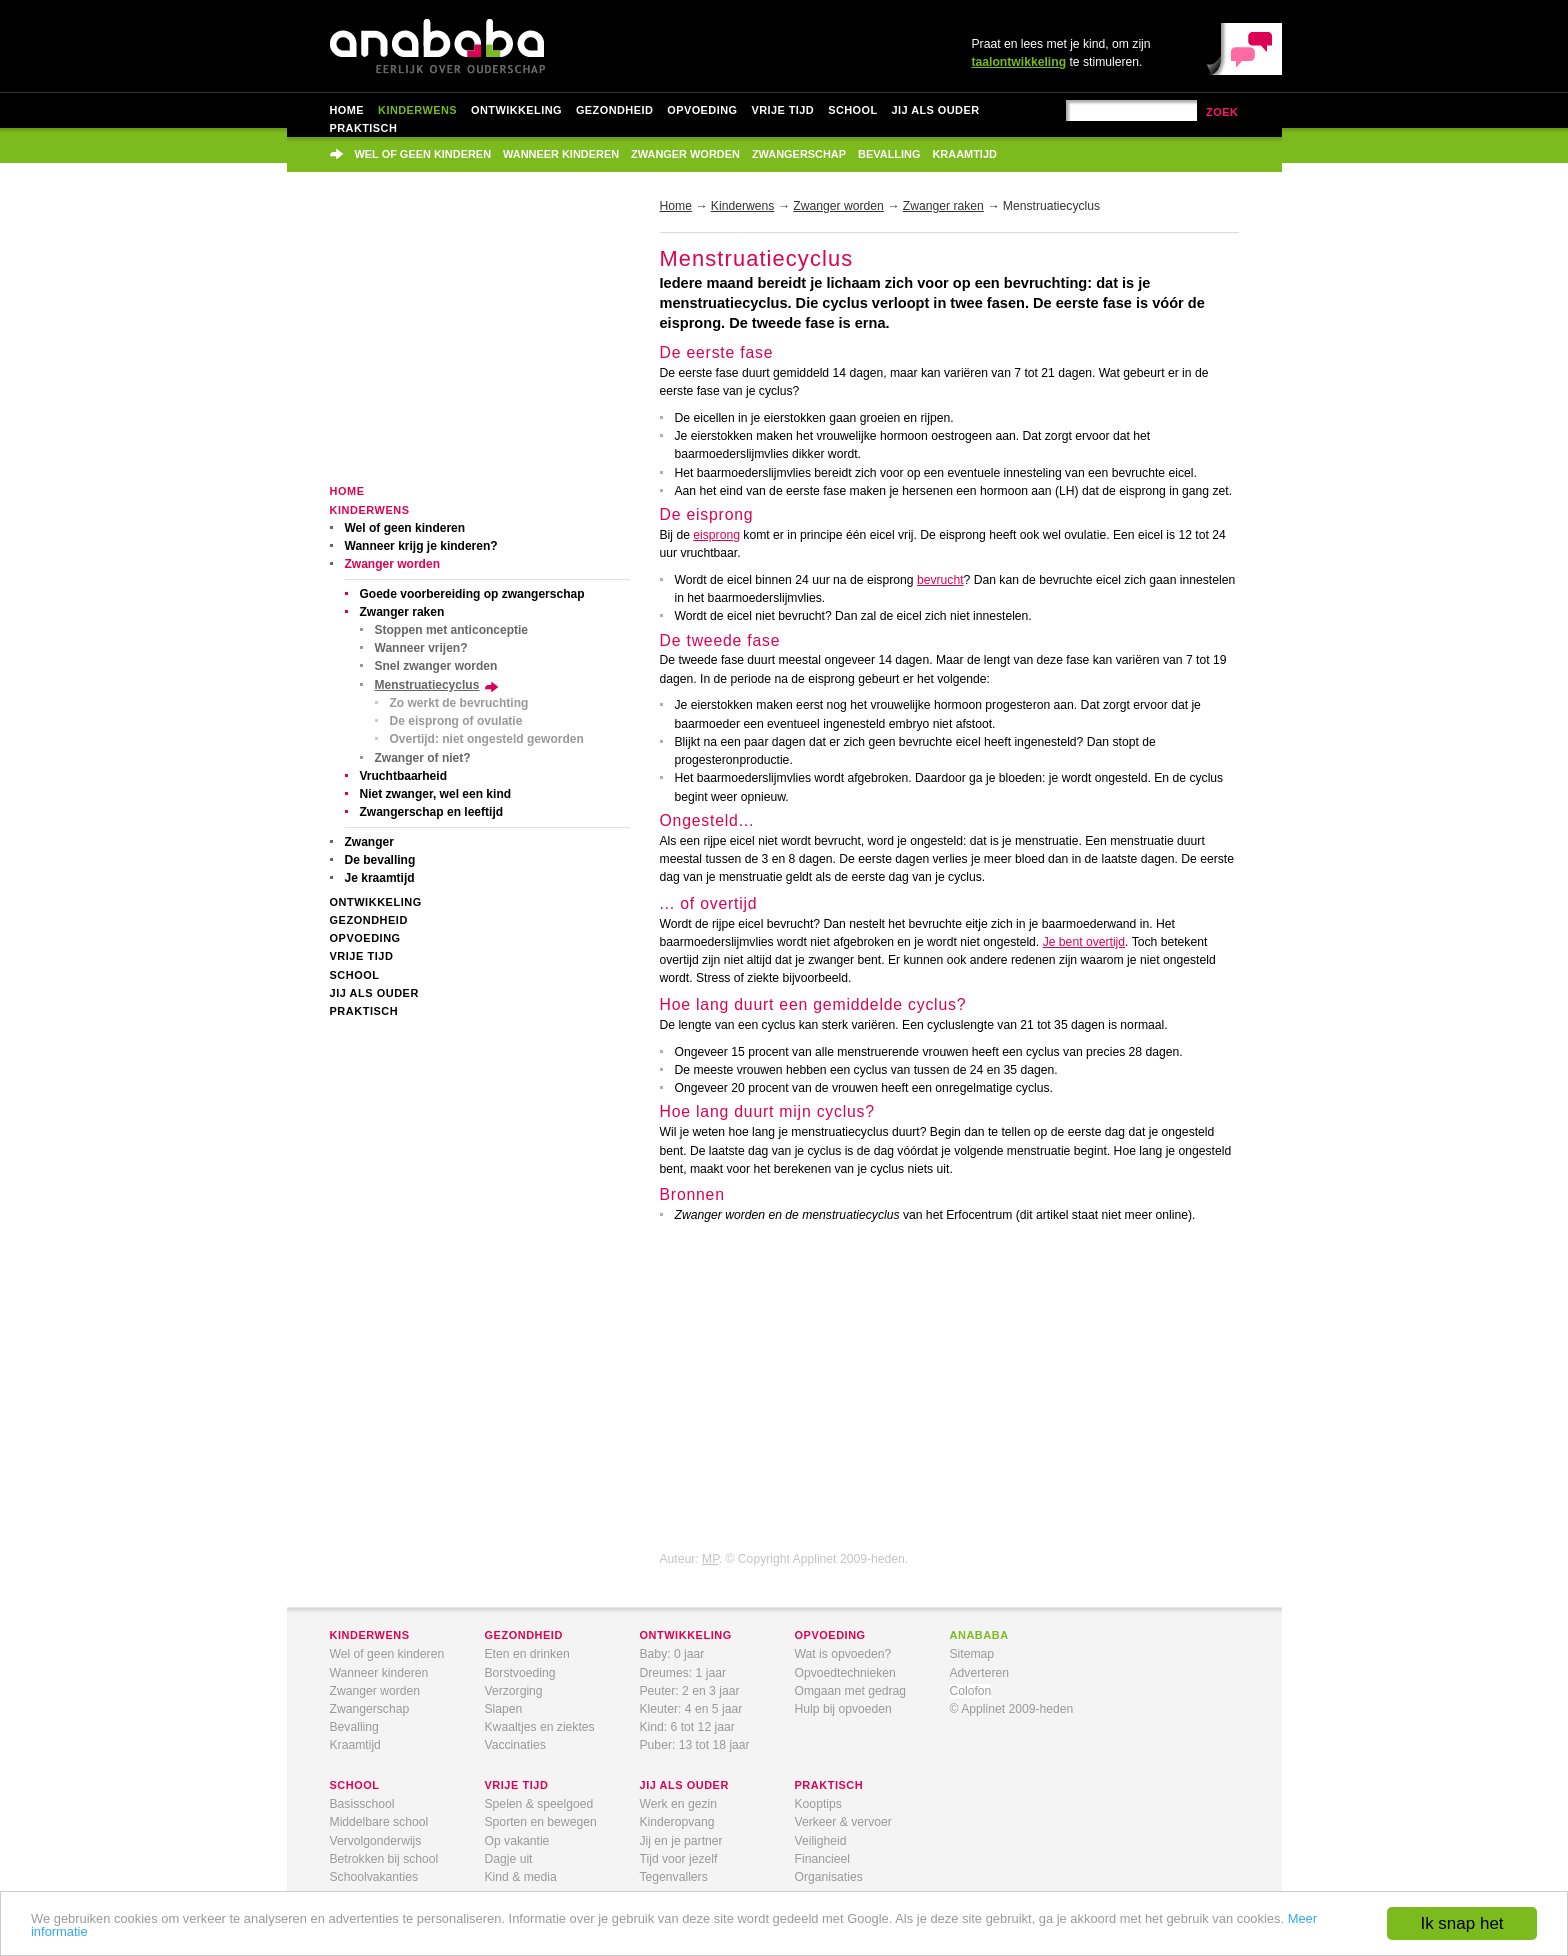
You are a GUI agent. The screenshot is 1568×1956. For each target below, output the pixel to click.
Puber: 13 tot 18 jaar (695, 1745)
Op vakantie (517, 1841)
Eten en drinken (527, 1654)
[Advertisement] (480, 342)
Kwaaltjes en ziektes (540, 1727)
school (355, 1785)
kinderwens (370, 1635)
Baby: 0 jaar (672, 1654)
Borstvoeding (520, 1673)
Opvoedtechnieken (845, 1673)
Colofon (971, 1691)
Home (347, 110)
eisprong (716, 535)
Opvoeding (702, 110)
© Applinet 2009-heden (1012, 1709)
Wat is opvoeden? (843, 1654)
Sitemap (972, 1654)
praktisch (829, 1785)
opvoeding (830, 1635)
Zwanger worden (685, 154)
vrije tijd (517, 1785)
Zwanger (369, 842)
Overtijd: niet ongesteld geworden (487, 739)
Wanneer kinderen (561, 154)
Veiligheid (821, 1841)
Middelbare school (379, 1822)
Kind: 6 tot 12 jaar (687, 1727)
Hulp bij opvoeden (843, 1709)
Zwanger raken (402, 612)
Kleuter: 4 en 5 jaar (691, 1709)
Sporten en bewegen (541, 1822)
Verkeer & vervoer (843, 1822)
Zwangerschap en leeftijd (432, 812)
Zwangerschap (799, 154)
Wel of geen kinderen (423, 154)
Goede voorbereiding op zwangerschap (472, 594)
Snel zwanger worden (436, 666)
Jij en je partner (681, 1841)
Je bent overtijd (1084, 942)
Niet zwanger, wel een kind (436, 794)
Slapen (504, 1709)
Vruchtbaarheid (403, 776)
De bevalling (380, 860)
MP (710, 1559)
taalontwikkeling (1019, 62)
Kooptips (818, 1804)
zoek (1222, 112)
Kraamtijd (964, 154)
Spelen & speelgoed (539, 1804)
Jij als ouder (936, 110)
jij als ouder (684, 1785)
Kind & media (521, 1877)
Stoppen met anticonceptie (452, 630)
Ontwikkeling (516, 110)
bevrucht (940, 580)
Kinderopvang (677, 1822)
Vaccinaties (515, 1745)
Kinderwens (417, 110)
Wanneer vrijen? (421, 648)
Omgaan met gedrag (851, 1691)
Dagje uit (509, 1859)
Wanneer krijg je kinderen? (421, 546)
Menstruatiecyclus (427, 685)
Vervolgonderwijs (376, 1841)
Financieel (822, 1859)
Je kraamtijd (380, 878)
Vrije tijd (782, 110)
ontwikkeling (686, 1635)
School (852, 110)
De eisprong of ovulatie (456, 721)
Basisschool (362, 1804)
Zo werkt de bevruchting (459, 703)
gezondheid (524, 1635)
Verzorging (514, 1691)
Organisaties (829, 1877)
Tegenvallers (674, 1877)
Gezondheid (614, 110)
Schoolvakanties (374, 1877)
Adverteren (979, 1673)
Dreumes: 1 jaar (683, 1673)
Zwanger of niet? (423, 758)
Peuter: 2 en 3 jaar (690, 1691)
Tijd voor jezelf (679, 1859)
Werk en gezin (678, 1804)
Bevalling (889, 154)
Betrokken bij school (384, 1859)
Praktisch (364, 128)
